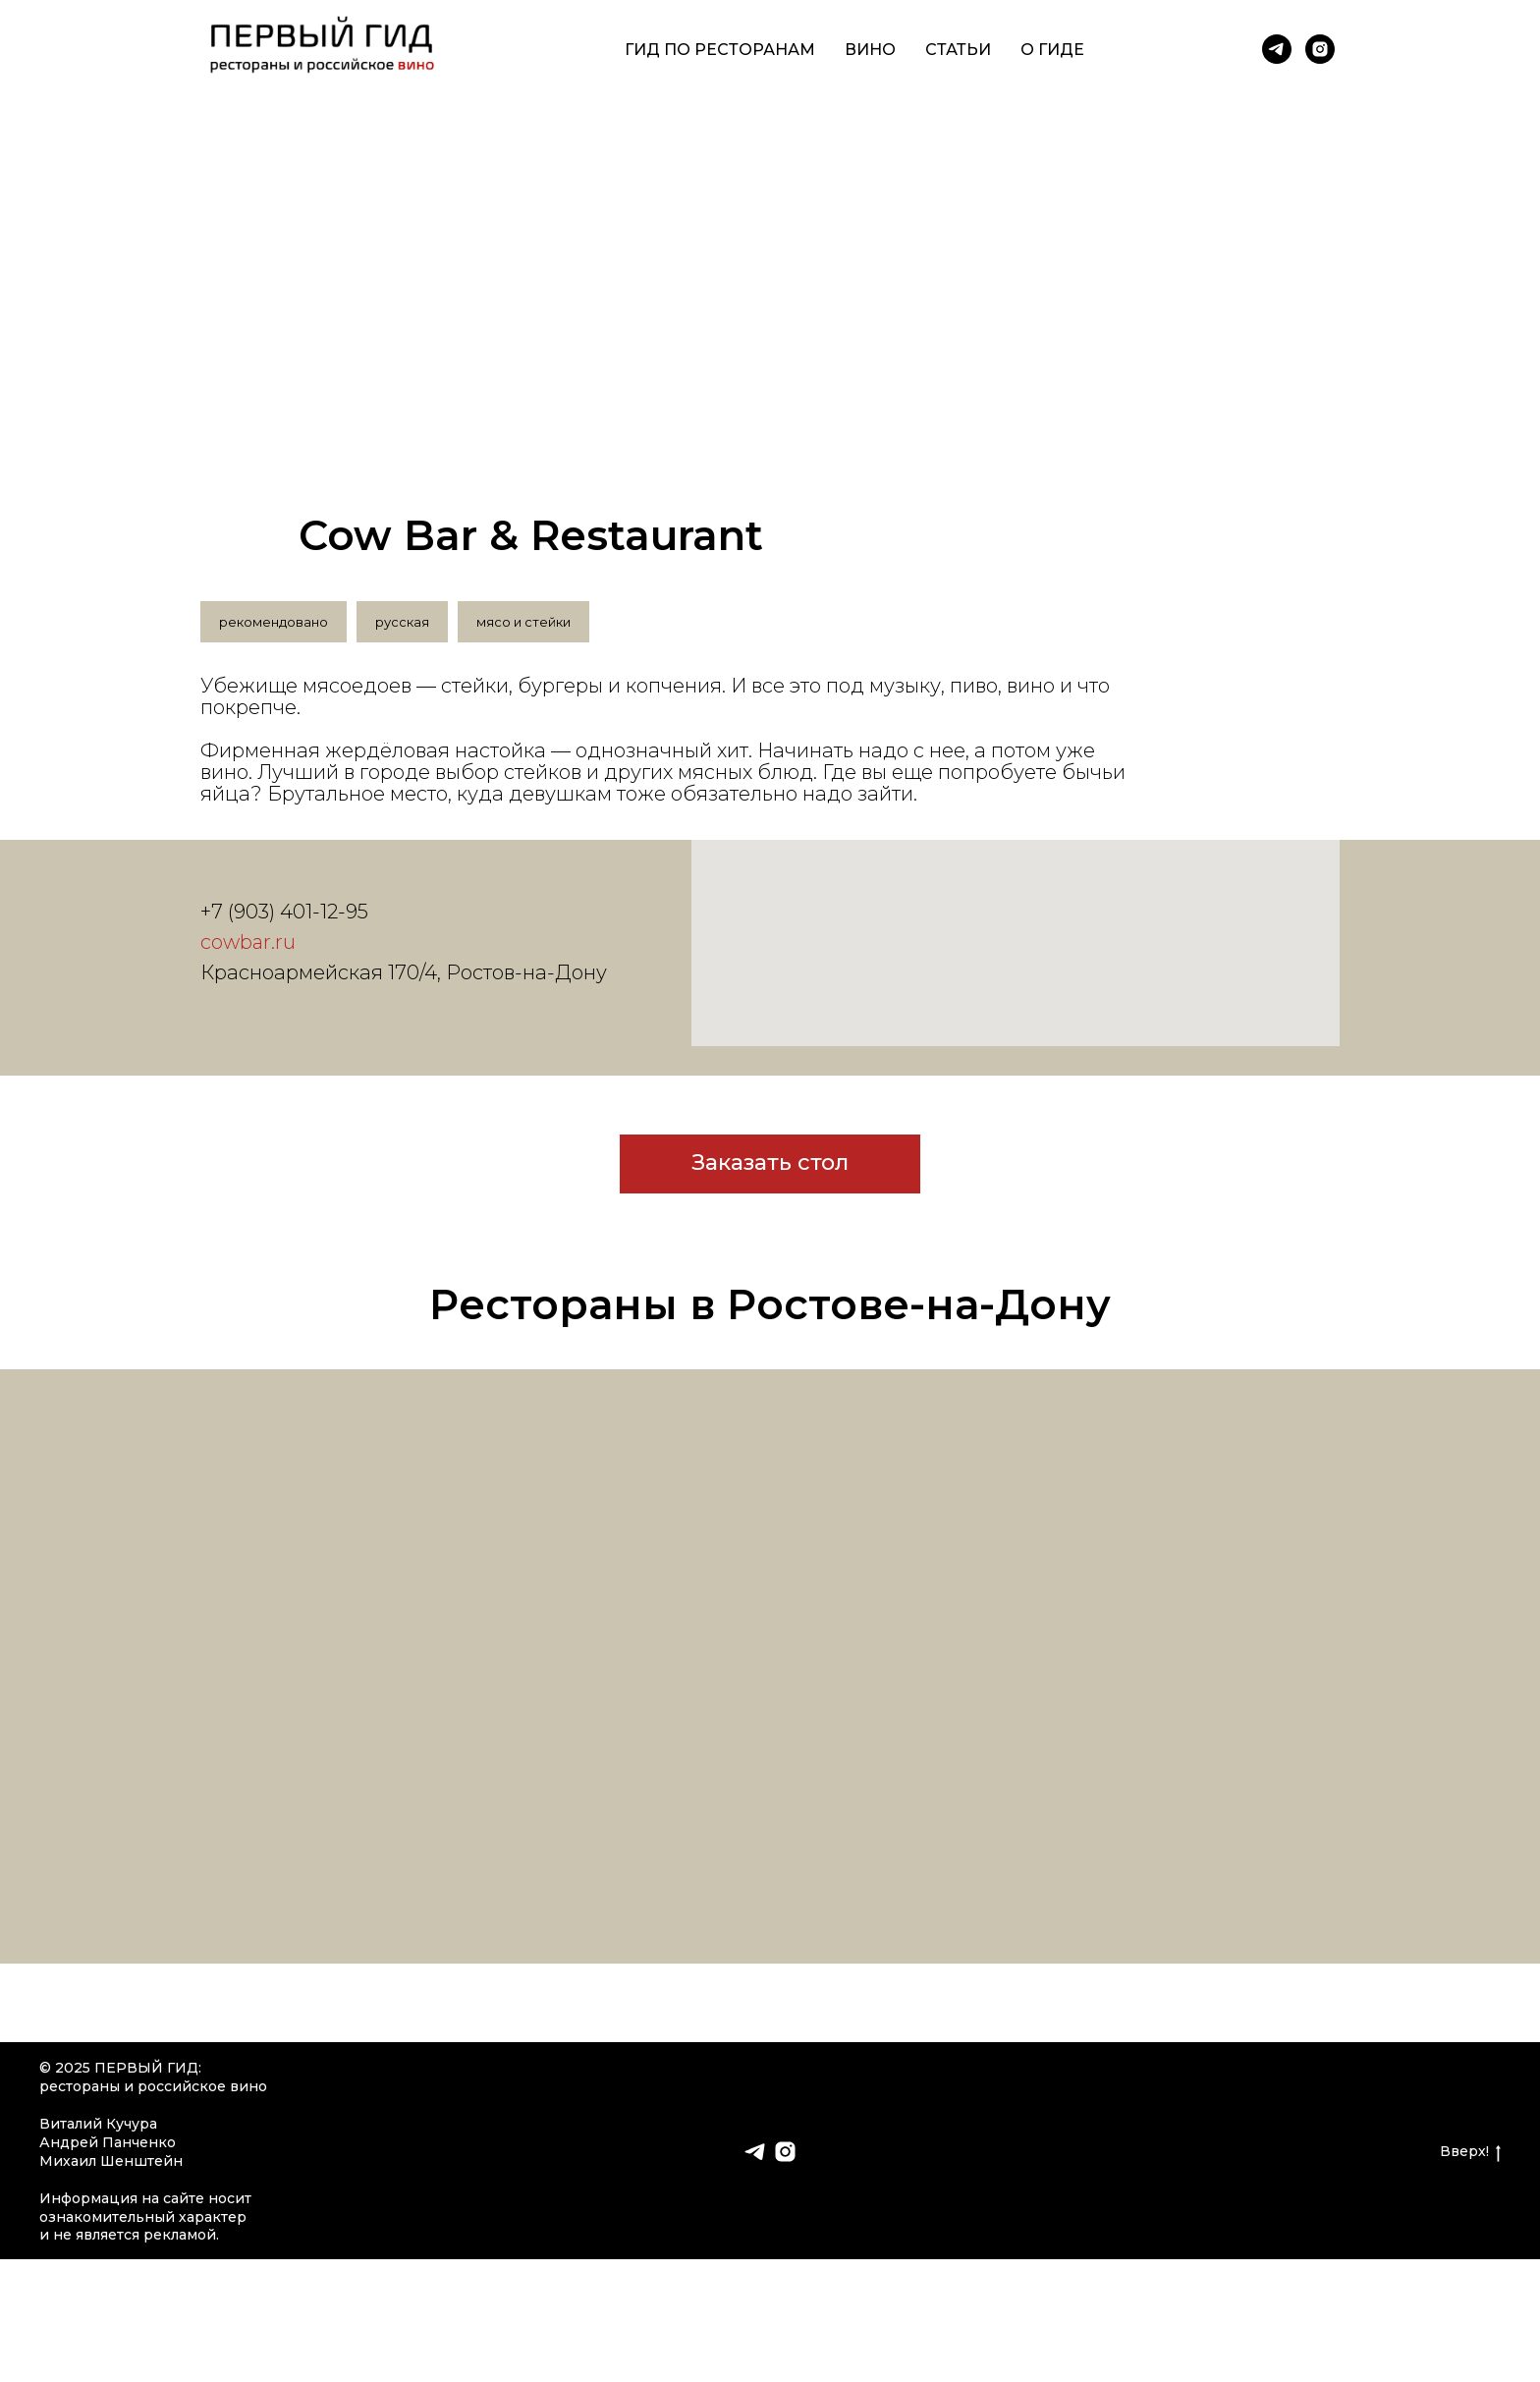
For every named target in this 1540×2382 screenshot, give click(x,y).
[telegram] (1277, 49)
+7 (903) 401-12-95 (284, 911)
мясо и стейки (523, 622)
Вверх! (1470, 2151)
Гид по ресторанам (720, 49)
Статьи (958, 49)
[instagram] (1320, 49)
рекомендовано (273, 622)
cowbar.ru (248, 942)
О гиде (1052, 49)
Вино (870, 49)
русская (402, 622)
